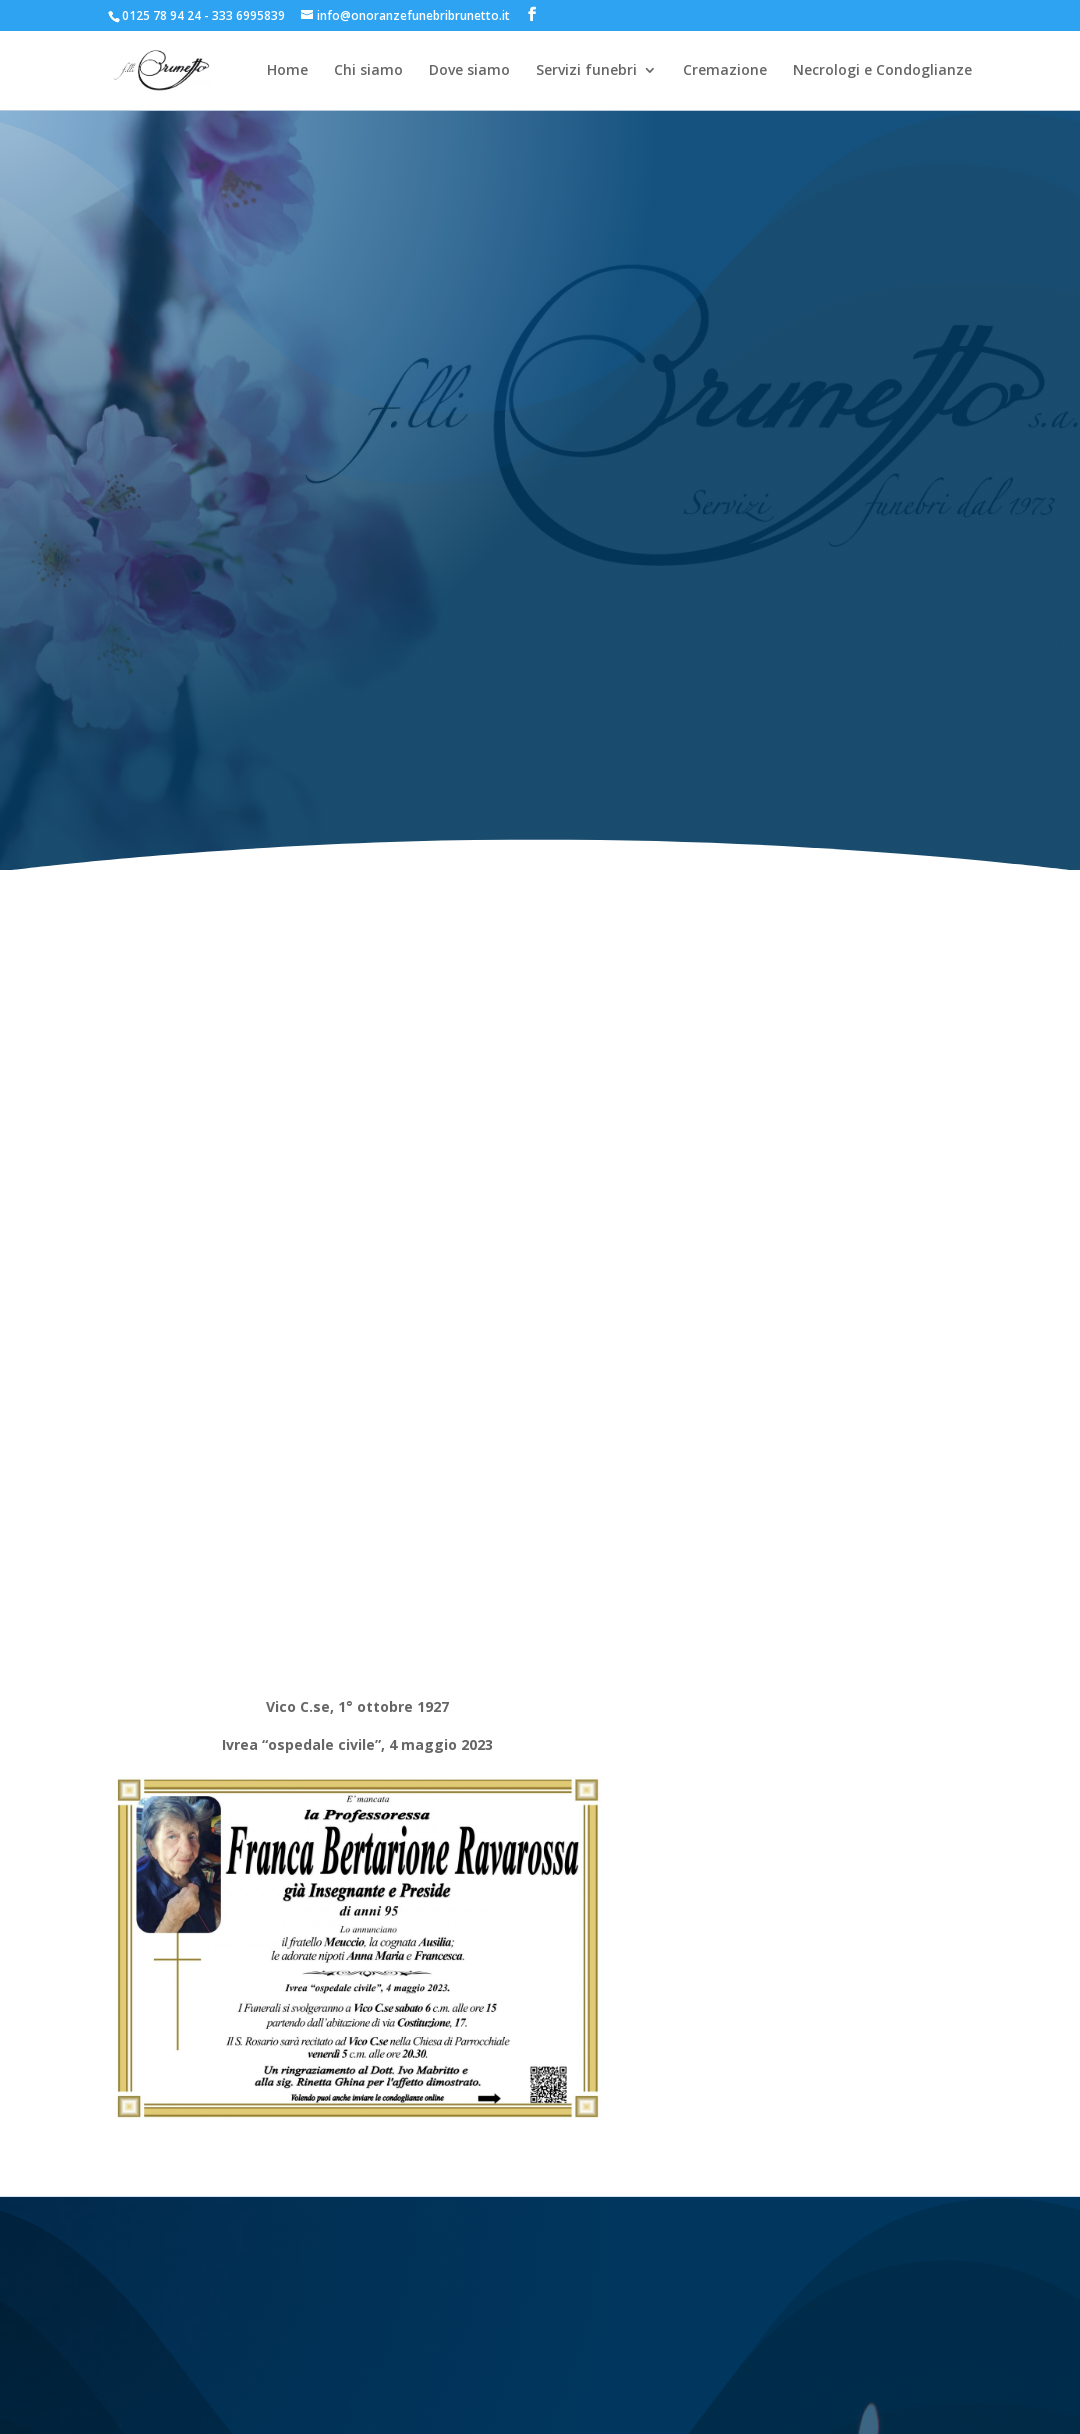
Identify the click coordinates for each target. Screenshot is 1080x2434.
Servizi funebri (586, 71)
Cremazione (725, 71)
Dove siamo (469, 71)
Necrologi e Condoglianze (882, 71)
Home (287, 71)
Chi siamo (368, 71)
